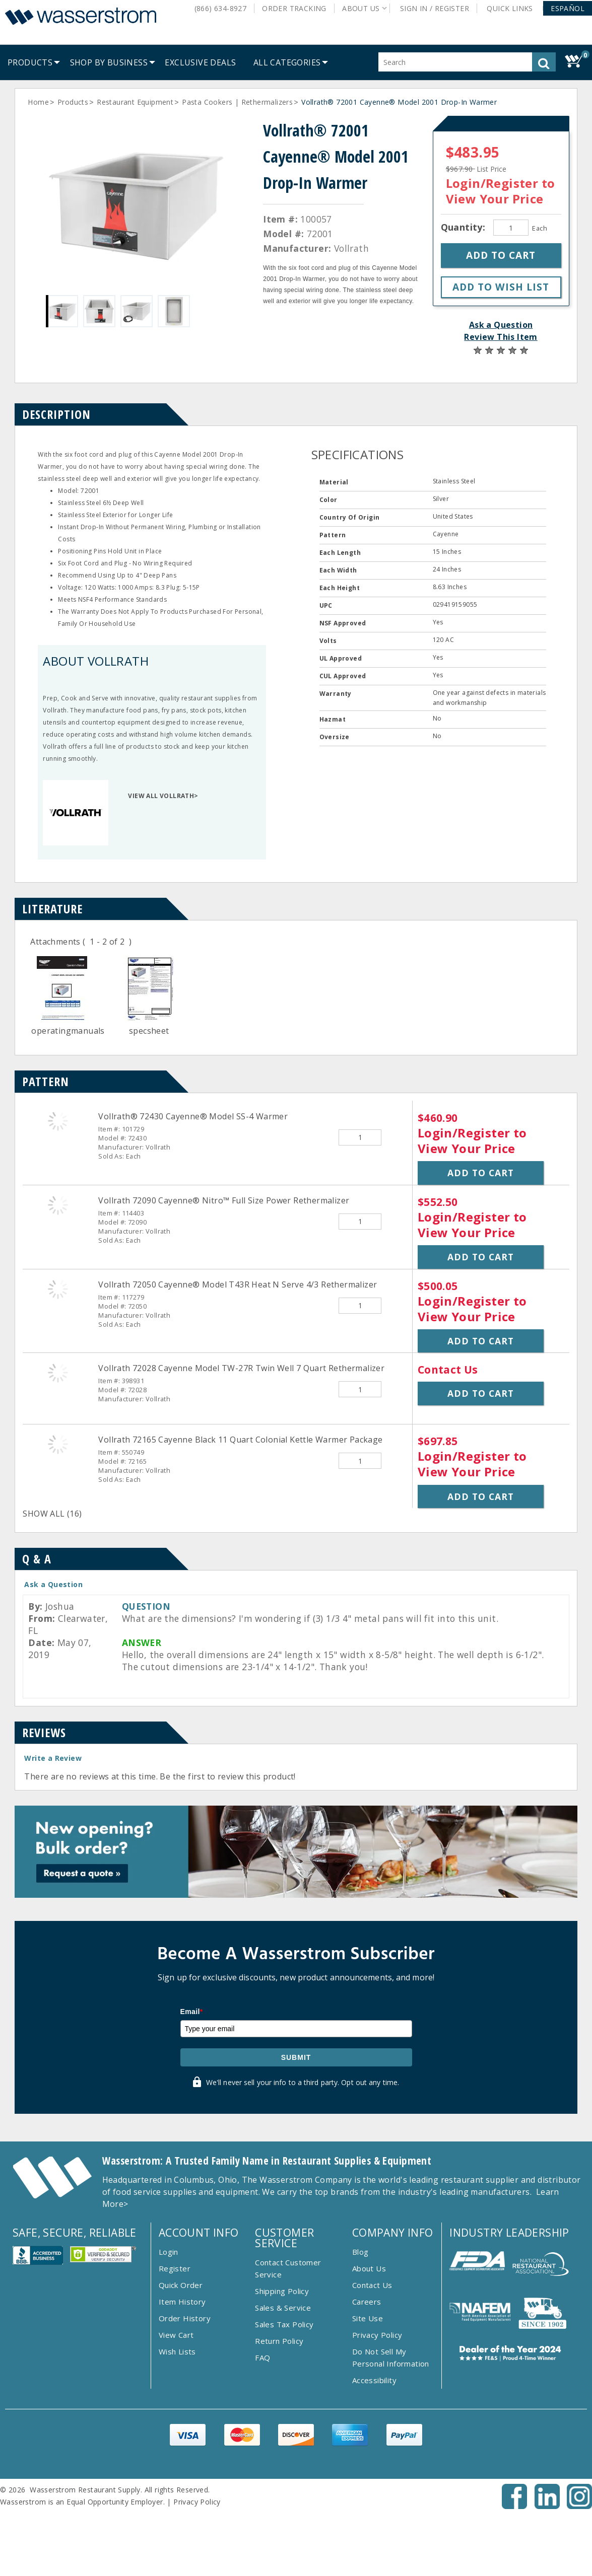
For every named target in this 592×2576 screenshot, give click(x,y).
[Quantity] (511, 228)
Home (38, 102)
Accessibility (374, 2380)
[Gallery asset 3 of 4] (136, 311)
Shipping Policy (282, 2291)
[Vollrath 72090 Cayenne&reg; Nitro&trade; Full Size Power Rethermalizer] (58, 1205)
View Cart (176, 2335)
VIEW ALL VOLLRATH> (163, 796)
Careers (366, 2302)
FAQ (262, 2357)
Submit (296, 2057)
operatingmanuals (67, 1030)
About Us (369, 2268)
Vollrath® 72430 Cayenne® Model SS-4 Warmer (193, 1116)
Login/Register (492, 183)
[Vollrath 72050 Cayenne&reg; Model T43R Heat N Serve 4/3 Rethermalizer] (58, 1289)
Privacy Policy (377, 2335)
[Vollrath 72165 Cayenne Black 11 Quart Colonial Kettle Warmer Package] (58, 1444)
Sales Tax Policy (284, 2324)
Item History (182, 2302)
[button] (567, 8)
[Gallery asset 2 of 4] (99, 311)
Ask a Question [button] (501, 324)
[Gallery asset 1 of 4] (137, 202)
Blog (360, 2252)
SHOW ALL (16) (52, 1513)
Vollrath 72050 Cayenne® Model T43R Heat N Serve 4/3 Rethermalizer (237, 1284)
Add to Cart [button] (480, 1173)
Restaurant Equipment (135, 102)
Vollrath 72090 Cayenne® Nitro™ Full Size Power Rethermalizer (223, 1200)
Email (191, 2012)
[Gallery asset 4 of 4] (174, 311)
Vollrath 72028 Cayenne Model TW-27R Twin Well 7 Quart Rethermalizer (241, 1368)
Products (72, 102)
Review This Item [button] (500, 336)
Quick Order (181, 2285)
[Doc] (62, 1018)
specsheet (149, 1030)
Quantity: (464, 227)
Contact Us (372, 2285)
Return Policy (279, 2341)
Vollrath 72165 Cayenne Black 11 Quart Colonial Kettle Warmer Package (240, 1439)
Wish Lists (177, 2351)
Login (168, 2252)
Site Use (367, 2318)
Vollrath (351, 248)
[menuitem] (30, 62)
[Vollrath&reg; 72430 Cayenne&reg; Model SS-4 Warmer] (58, 1121)
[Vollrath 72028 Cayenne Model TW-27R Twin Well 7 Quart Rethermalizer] (58, 1372)
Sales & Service (283, 2308)
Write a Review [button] (53, 1758)
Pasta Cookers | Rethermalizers (237, 102)
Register (174, 2268)
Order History (185, 2318)
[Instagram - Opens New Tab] (579, 2506)
